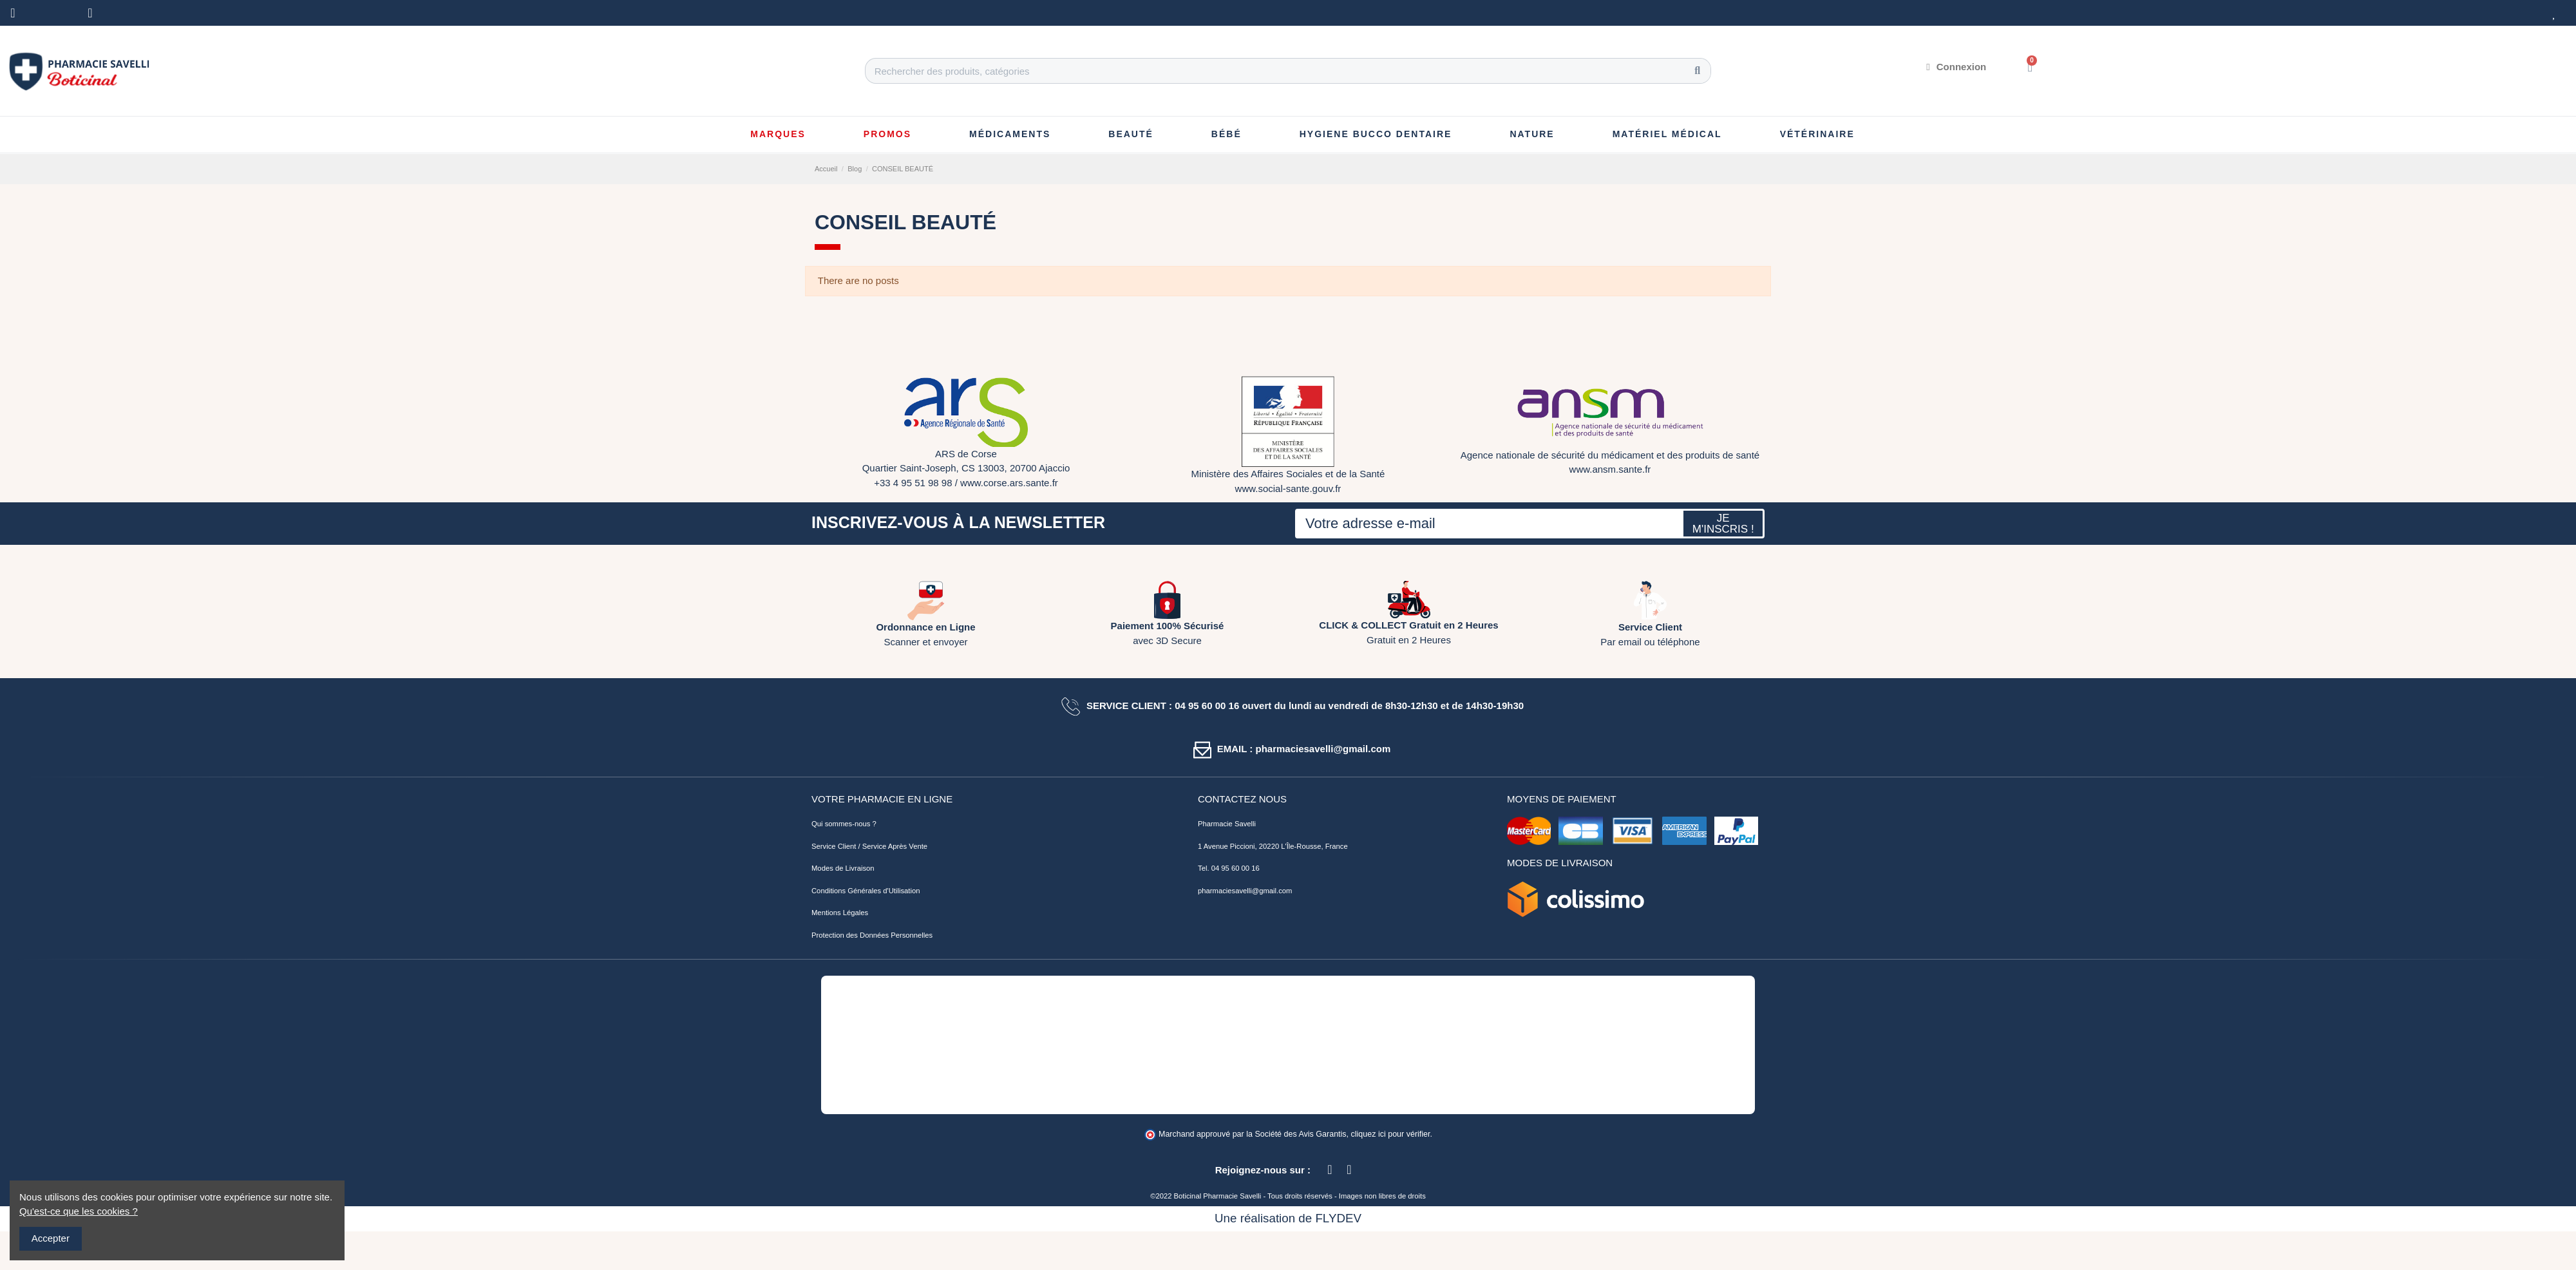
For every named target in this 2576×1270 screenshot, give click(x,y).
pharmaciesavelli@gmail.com (1245, 891)
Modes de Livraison (843, 868)
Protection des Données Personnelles (872, 935)
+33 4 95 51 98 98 (913, 482)
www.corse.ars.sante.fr (1009, 482)
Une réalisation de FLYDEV (1288, 1218)
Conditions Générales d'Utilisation (865, 891)
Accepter (51, 1238)
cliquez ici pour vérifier (1390, 1134)
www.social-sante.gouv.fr (1288, 488)
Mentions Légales (839, 912)
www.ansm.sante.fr (1610, 469)
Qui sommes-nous (840, 824)
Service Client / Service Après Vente (869, 846)
